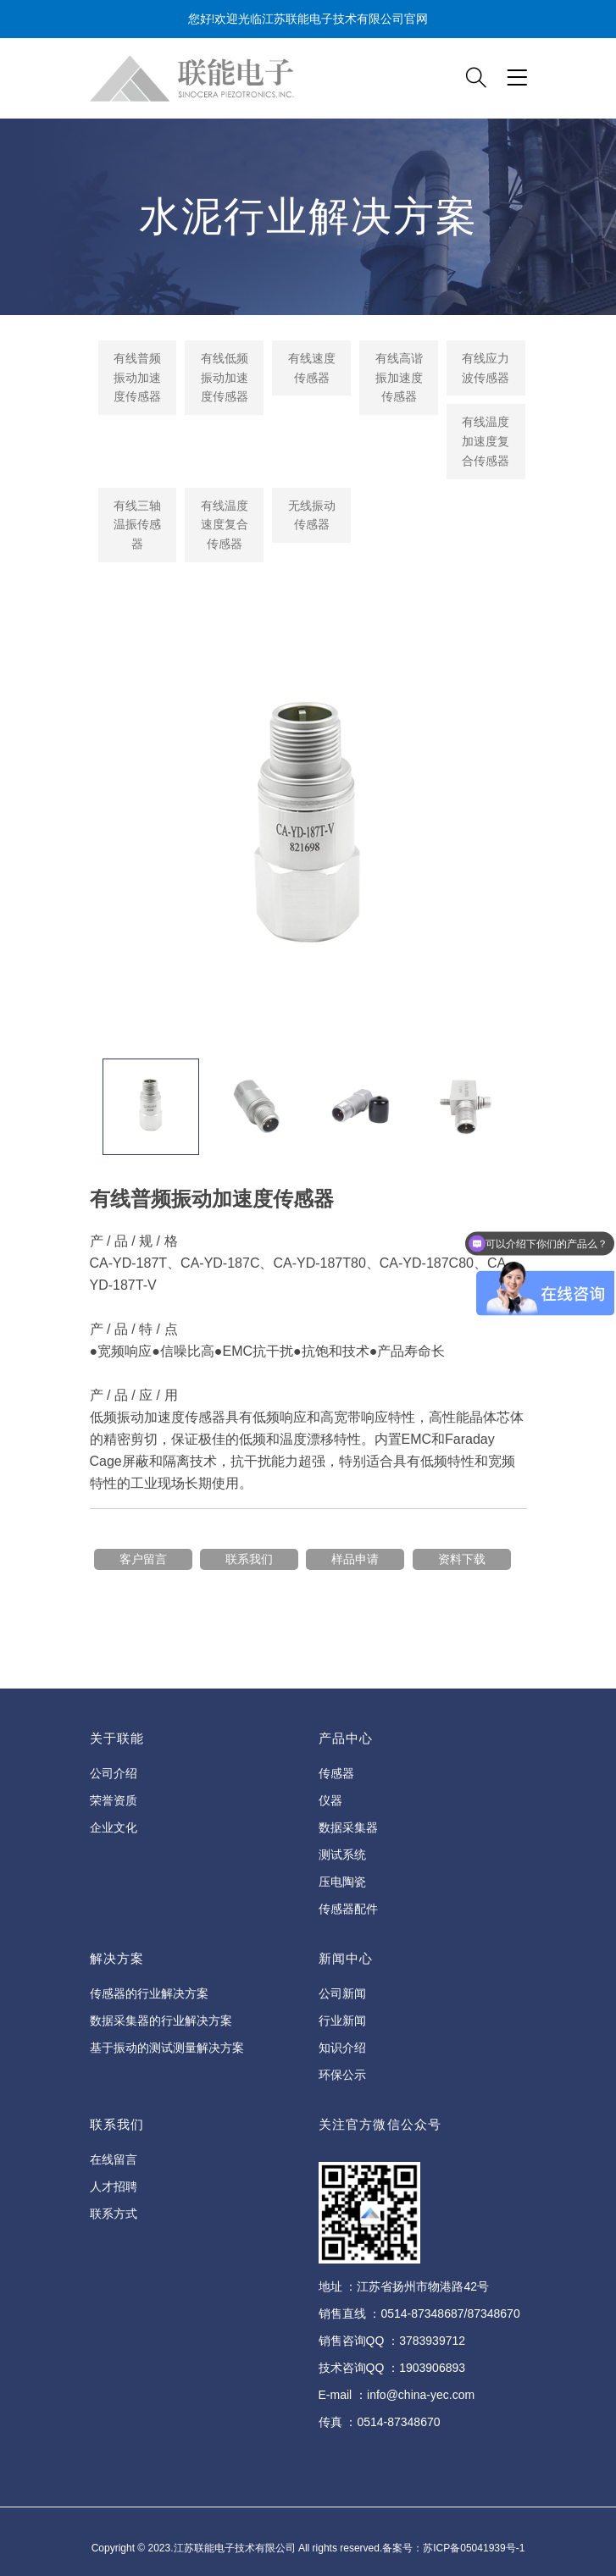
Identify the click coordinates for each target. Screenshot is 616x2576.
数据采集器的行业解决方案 (161, 2020)
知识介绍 (342, 2047)
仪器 (330, 1800)
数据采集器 (348, 1827)
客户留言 (143, 1559)
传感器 (336, 1773)
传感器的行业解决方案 (149, 1993)
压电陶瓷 (342, 1881)
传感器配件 (348, 1908)
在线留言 (113, 2159)
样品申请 (355, 1559)
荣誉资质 (113, 1800)
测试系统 (342, 1854)
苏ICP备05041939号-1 (473, 2548)
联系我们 (249, 1559)
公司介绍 (113, 1773)
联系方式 (113, 2213)
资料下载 (462, 1559)
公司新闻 (342, 1993)
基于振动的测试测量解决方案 (167, 2047)
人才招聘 (113, 2186)
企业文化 (113, 1827)
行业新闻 (342, 2020)
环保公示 (342, 2074)
